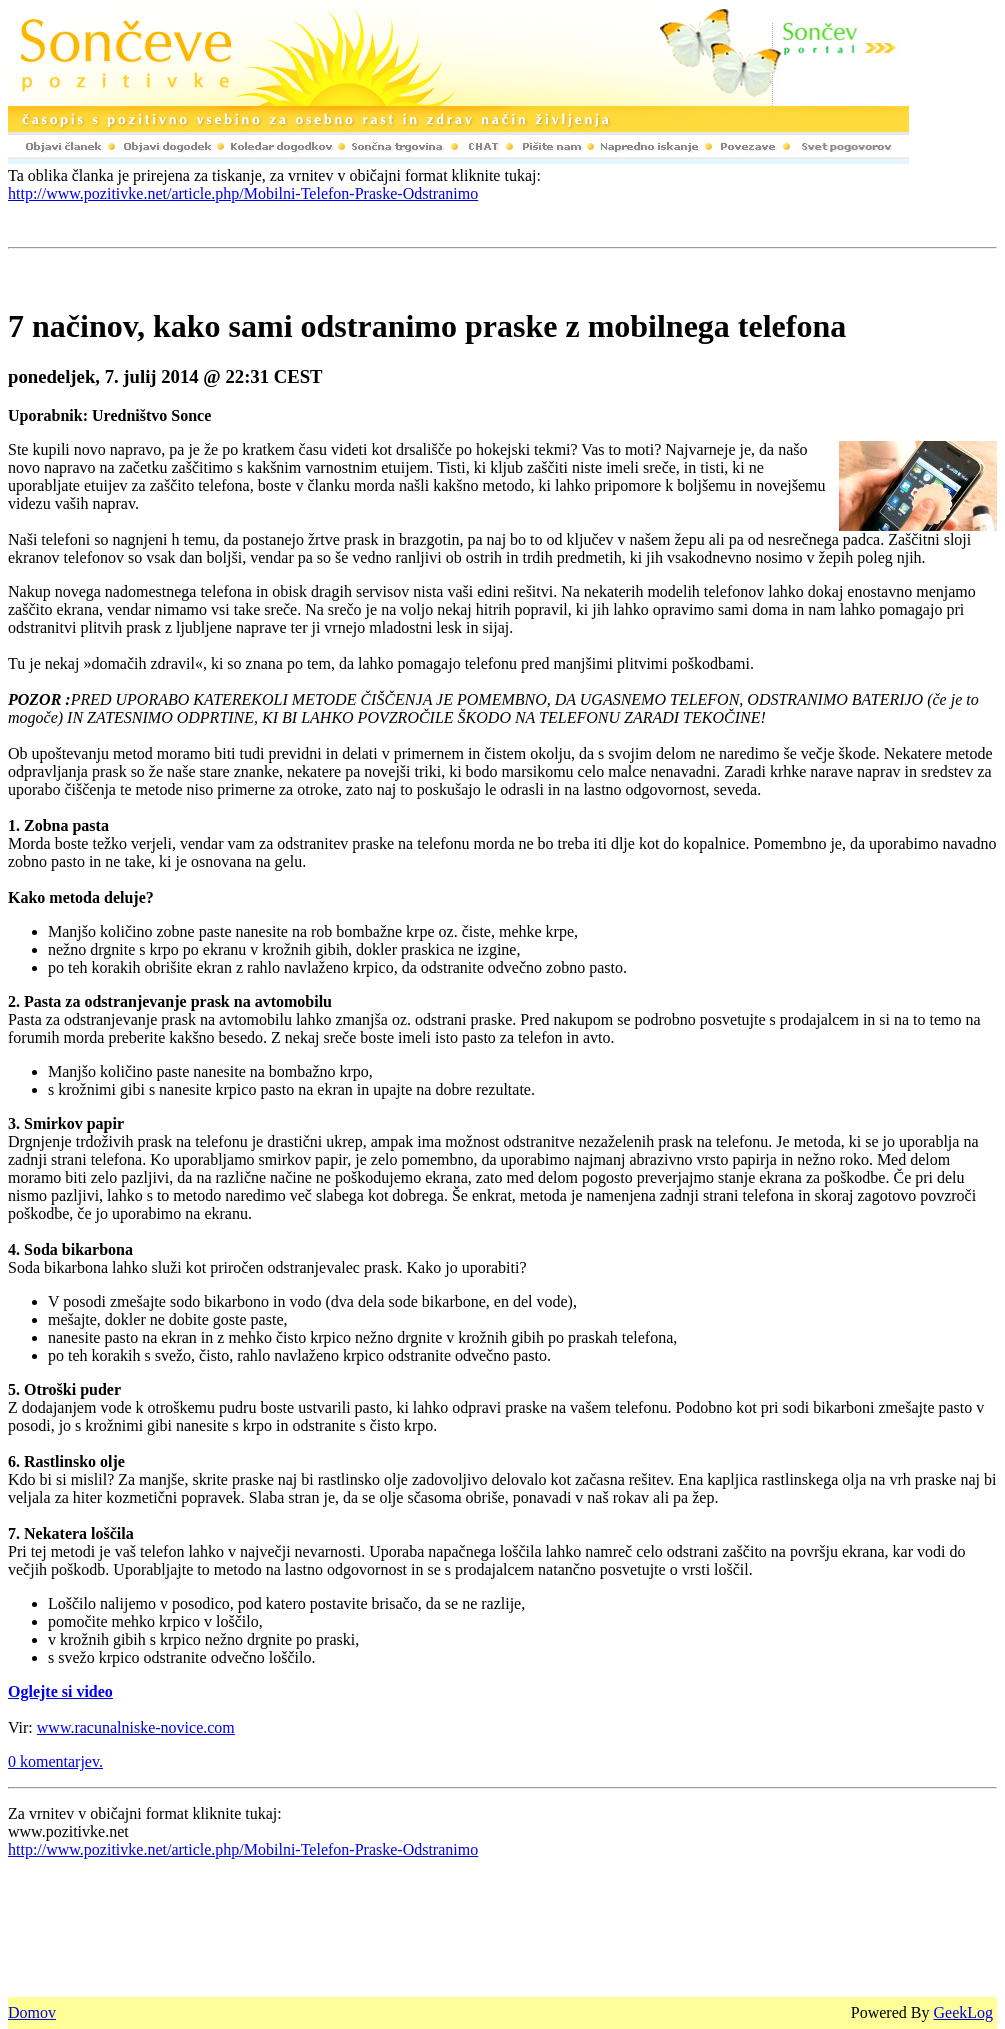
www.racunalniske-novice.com (136, 1727)
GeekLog (963, 2012)
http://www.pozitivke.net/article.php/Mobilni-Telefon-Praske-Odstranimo (243, 193)
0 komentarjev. (55, 1761)
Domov (32, 2012)
